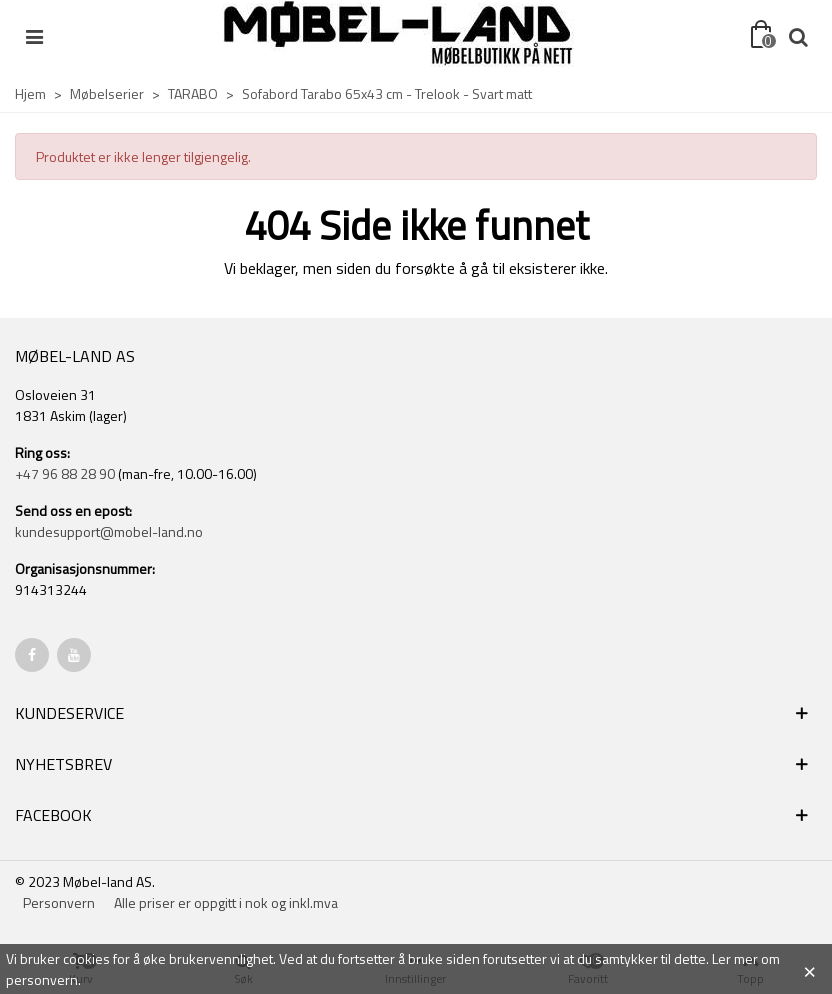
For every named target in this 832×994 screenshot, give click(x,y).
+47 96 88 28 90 (65, 473)
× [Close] (809, 969)
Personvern (59, 902)
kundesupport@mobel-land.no (109, 531)
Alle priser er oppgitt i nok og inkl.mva (226, 902)
